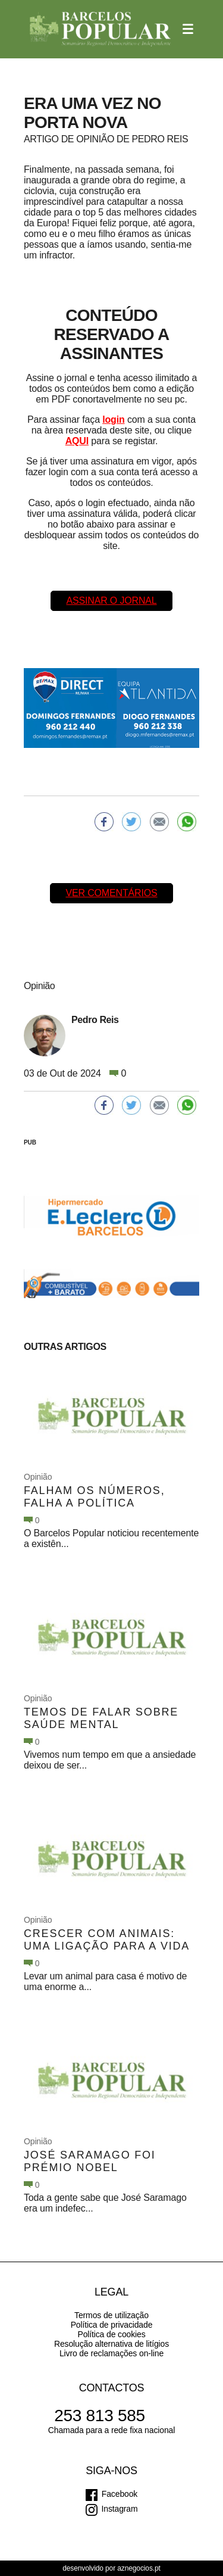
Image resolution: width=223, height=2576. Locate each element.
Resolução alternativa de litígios (111, 2344)
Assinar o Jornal (111, 600)
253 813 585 (99, 2415)
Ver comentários (111, 893)
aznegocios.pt (139, 2568)
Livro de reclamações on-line (111, 2353)
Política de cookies (111, 2334)
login (113, 419)
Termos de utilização (111, 2315)
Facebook (119, 2494)
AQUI (77, 441)
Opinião (38, 1477)
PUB (30, 1142)
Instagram (120, 2508)
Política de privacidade (112, 2324)
